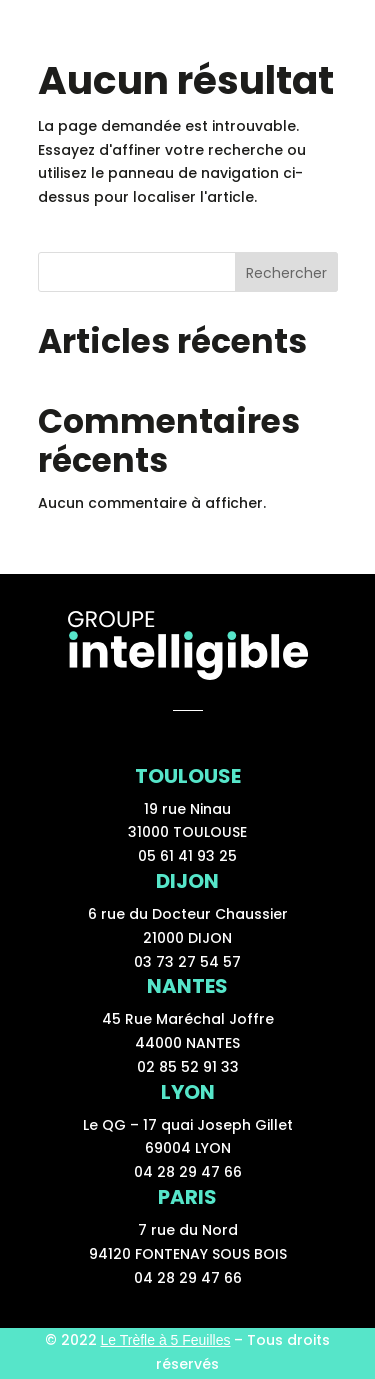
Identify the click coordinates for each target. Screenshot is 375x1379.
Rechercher (286, 273)
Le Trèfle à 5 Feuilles (166, 1340)
